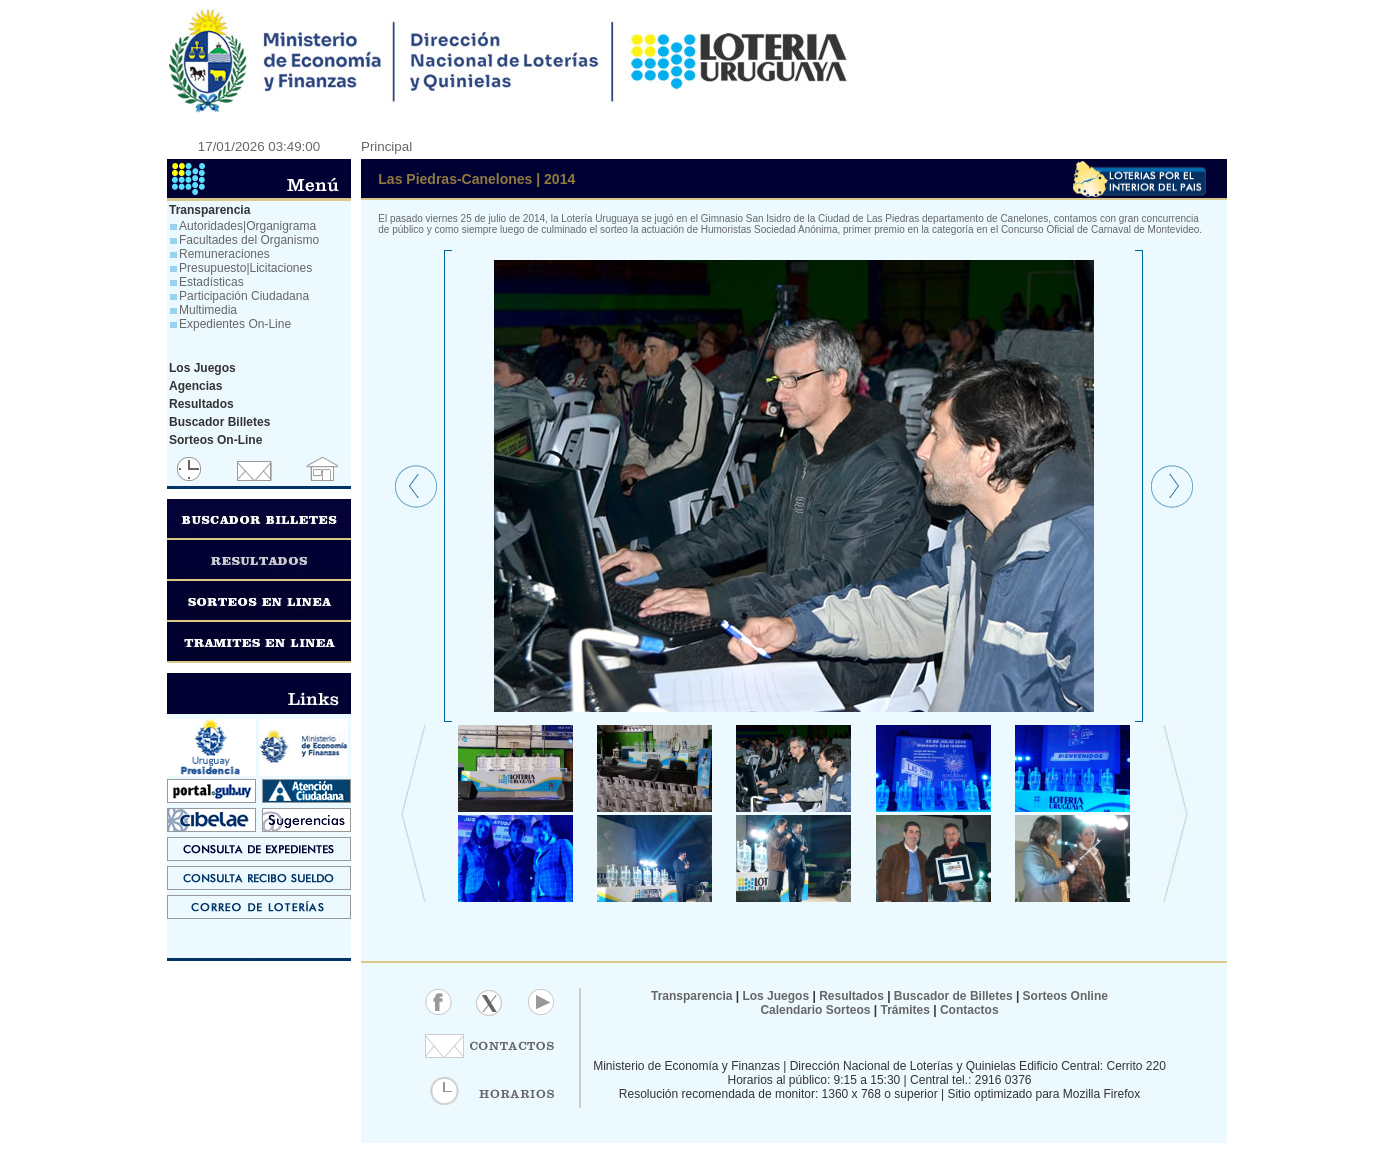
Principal (386, 146)
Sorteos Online (1065, 996)
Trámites (903, 1010)
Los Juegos (777, 996)
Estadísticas (211, 282)
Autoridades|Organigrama (247, 226)
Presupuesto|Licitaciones (245, 268)
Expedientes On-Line (235, 324)
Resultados (851, 996)
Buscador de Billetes (953, 996)
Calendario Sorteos (815, 1010)
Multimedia (208, 310)
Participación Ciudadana (244, 296)
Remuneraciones (224, 254)
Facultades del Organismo (249, 240)
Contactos (968, 1010)
